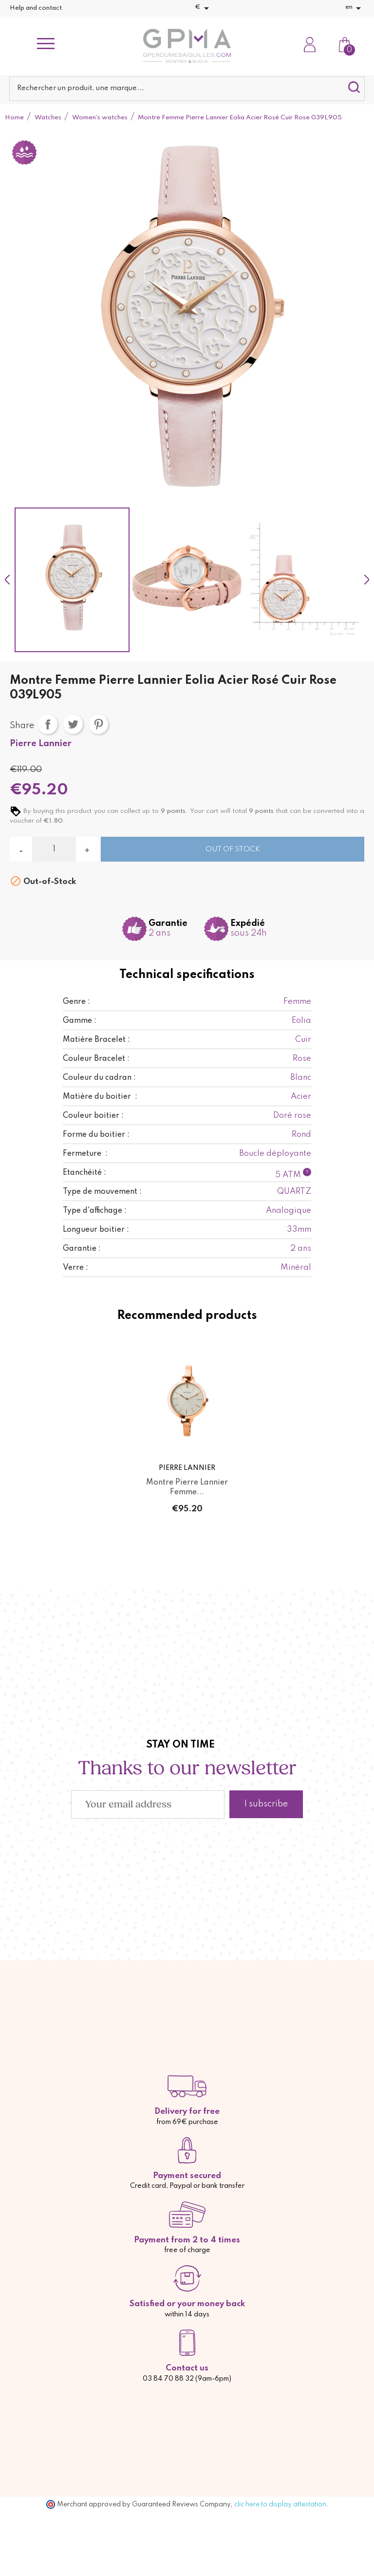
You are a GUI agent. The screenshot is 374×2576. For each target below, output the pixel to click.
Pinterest (98, 724)
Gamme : (79, 1021)
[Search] (187, 88)
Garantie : (82, 1249)
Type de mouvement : (102, 1192)
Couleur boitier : (93, 1116)
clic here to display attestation (280, 2504)
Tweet (73, 724)
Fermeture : (85, 1154)
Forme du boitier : (96, 1135)
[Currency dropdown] (203, 8)
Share (47, 724)
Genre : (76, 1002)
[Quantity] (54, 849)
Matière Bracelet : (96, 1040)
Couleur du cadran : (99, 1078)
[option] (72, 580)
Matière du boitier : (100, 1097)
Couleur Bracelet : (96, 1059)
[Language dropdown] (354, 8)
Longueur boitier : (96, 1230)
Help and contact (36, 8)
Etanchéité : (84, 1173)
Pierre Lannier (41, 743)
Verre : (75, 1268)
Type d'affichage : (95, 1211)
